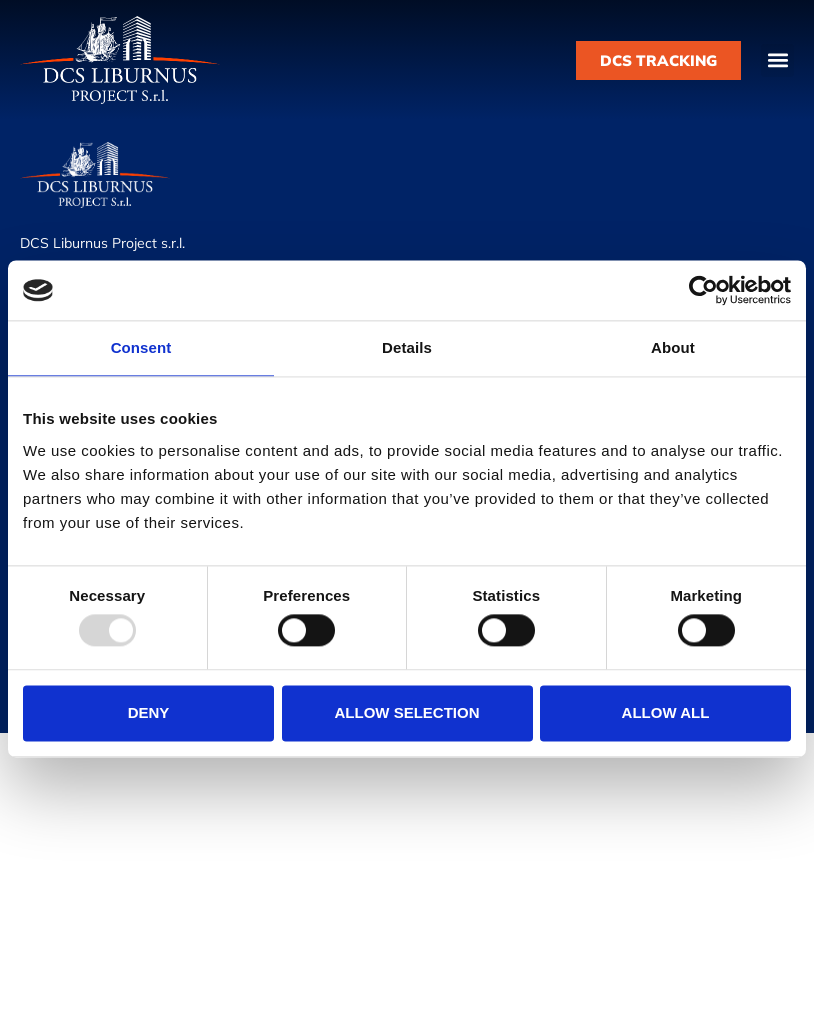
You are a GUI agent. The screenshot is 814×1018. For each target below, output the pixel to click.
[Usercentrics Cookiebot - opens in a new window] (703, 290)
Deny (149, 712)
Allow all (666, 712)
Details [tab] (407, 347)
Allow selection (407, 712)
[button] (777, 60)
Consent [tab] (141, 347)
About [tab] (673, 347)
